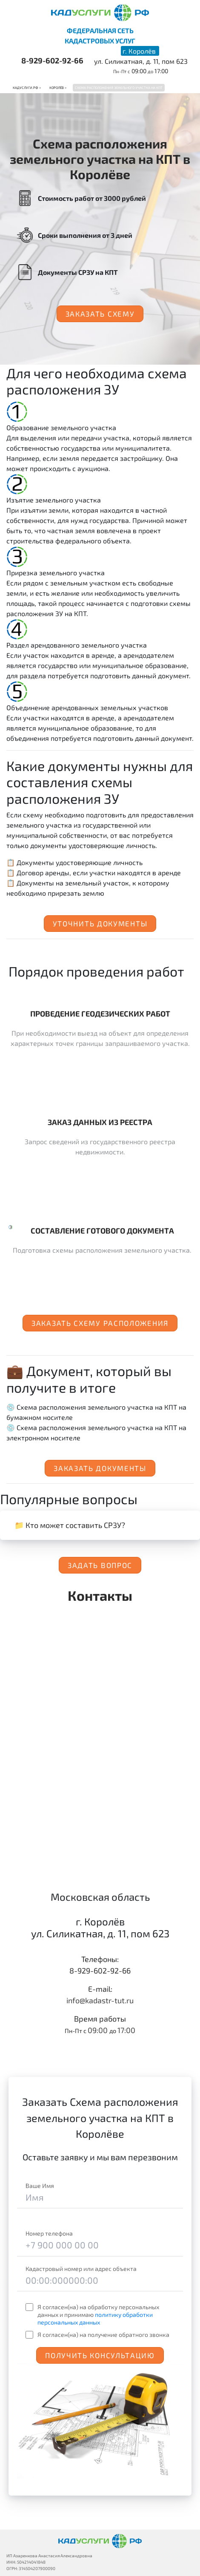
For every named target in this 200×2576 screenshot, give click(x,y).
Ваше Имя (40, 2185)
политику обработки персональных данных (95, 2318)
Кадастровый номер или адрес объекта (81, 2268)
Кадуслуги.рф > (27, 88)
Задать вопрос (100, 1565)
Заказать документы (100, 1468)
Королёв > (57, 88)
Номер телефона (49, 2233)
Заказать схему (100, 313)
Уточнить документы (100, 923)
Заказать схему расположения (100, 1323)
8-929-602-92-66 (52, 60)
